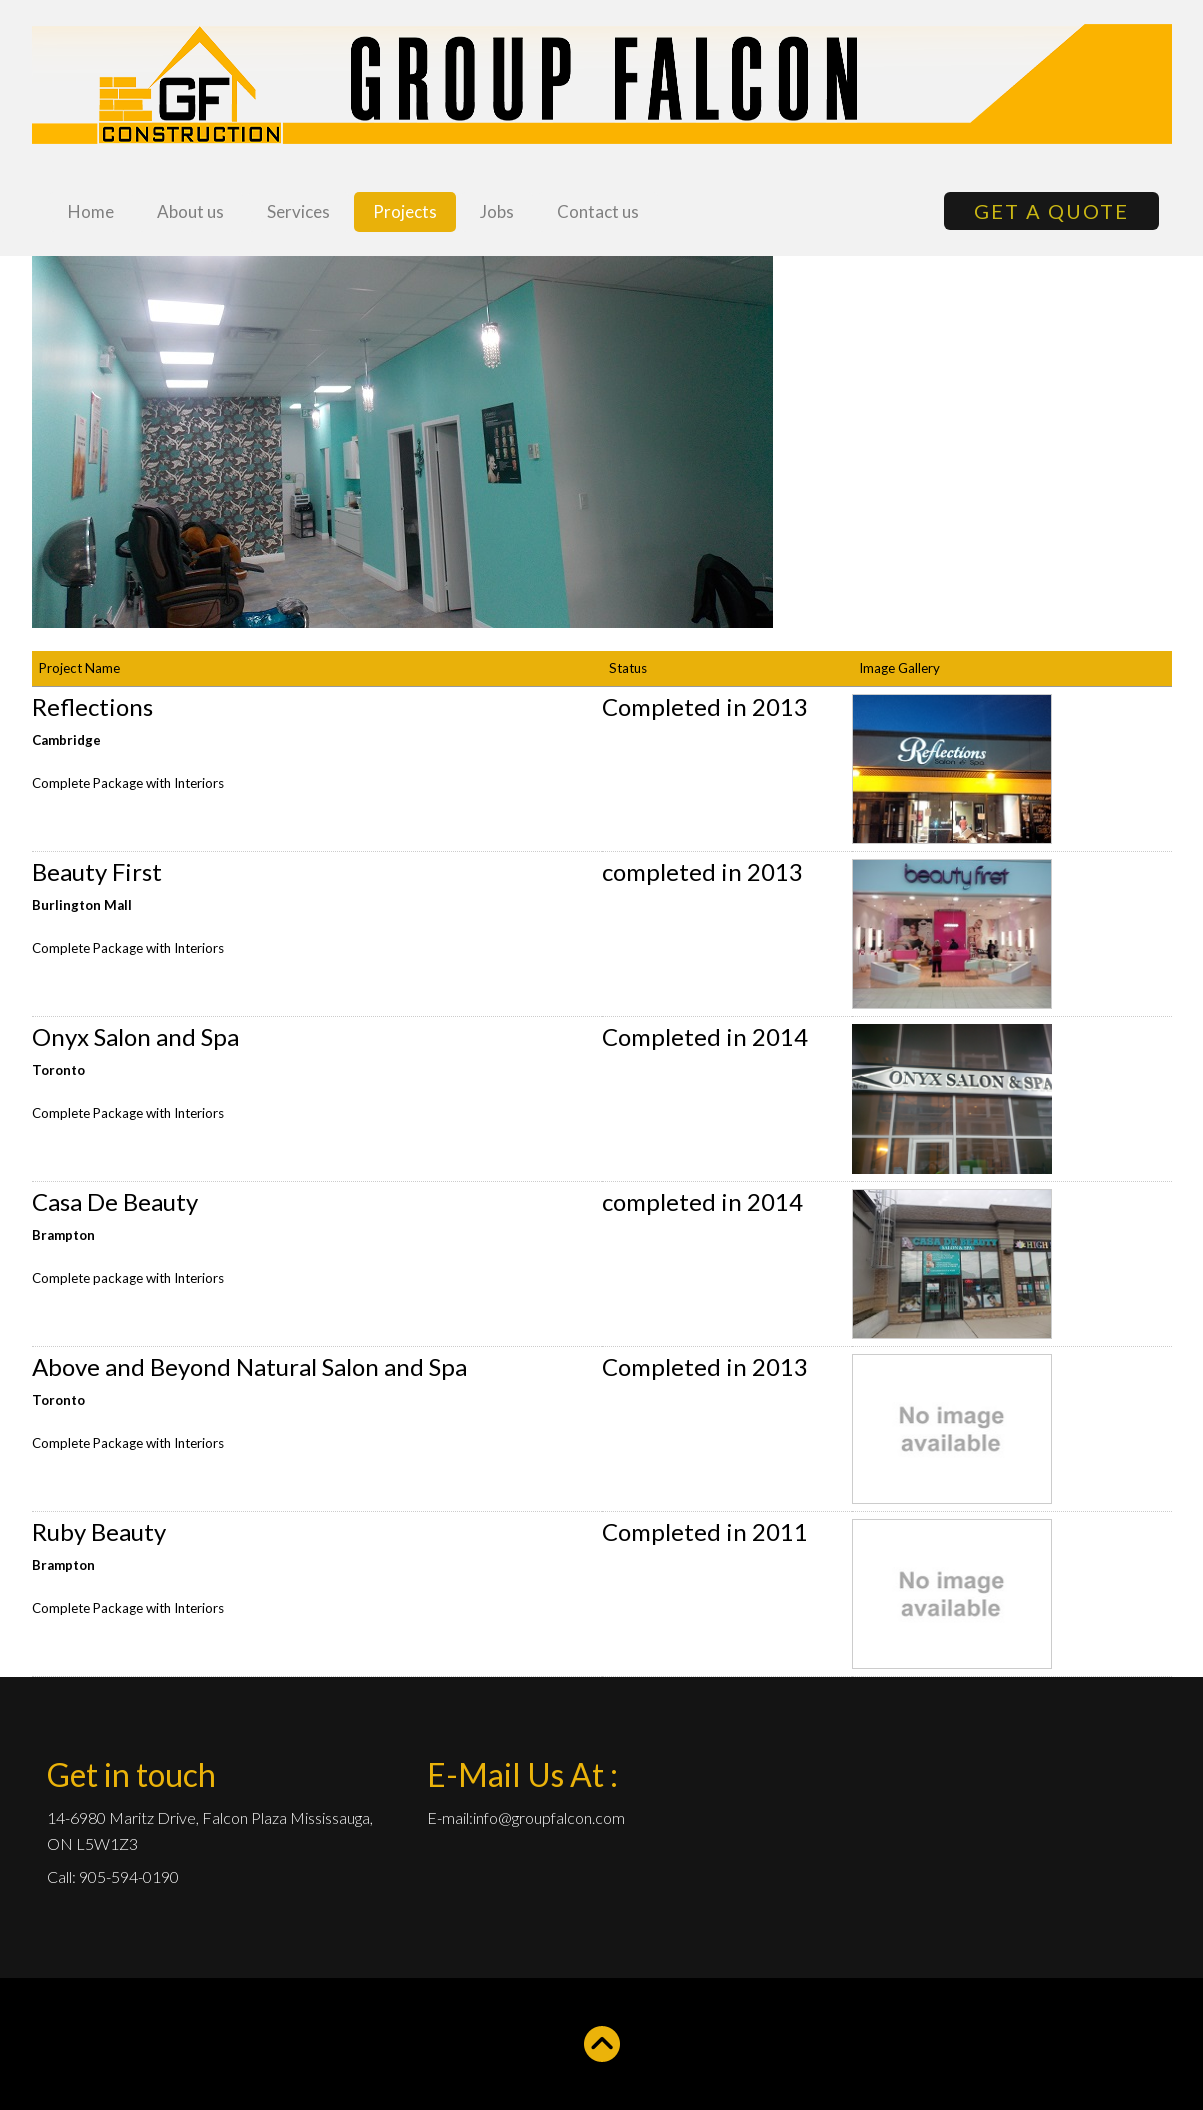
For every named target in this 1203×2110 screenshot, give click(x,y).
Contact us (598, 211)
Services (298, 211)
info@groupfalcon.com (549, 1817)
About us (190, 211)
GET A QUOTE (1051, 211)
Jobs (497, 211)
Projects (405, 211)
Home (91, 211)
